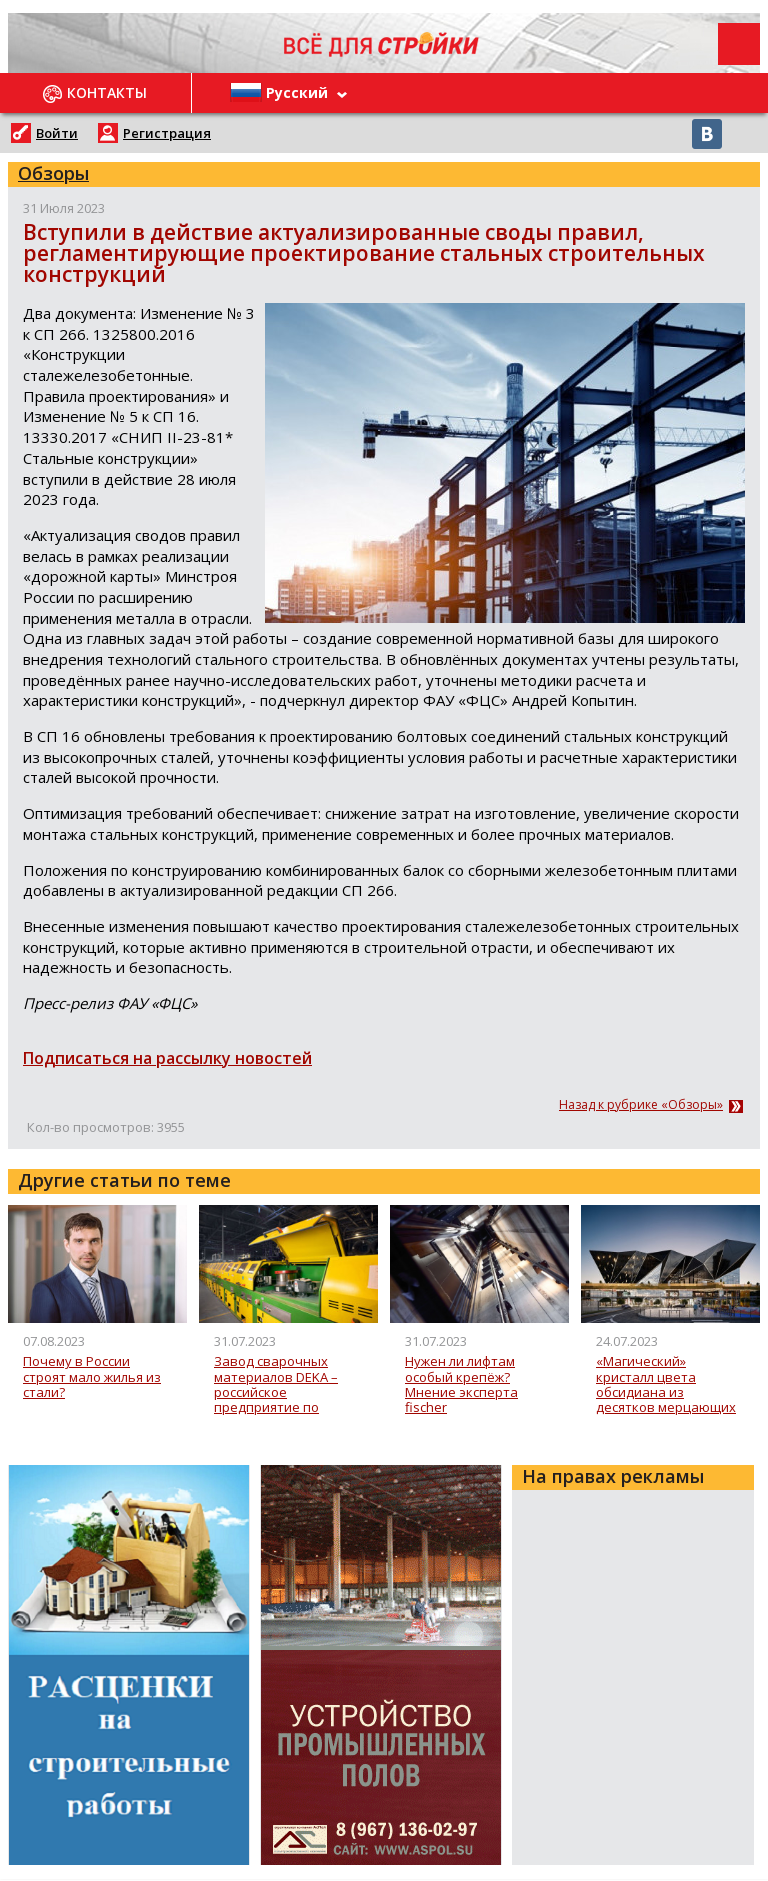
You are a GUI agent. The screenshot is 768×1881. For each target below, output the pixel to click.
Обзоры (53, 173)
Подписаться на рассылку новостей (167, 1058)
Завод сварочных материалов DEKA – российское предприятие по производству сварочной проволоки (285, 1384)
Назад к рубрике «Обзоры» (641, 1105)
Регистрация (167, 133)
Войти (57, 133)
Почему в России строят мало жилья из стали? (92, 1377)
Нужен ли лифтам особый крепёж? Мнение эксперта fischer (461, 1384)
